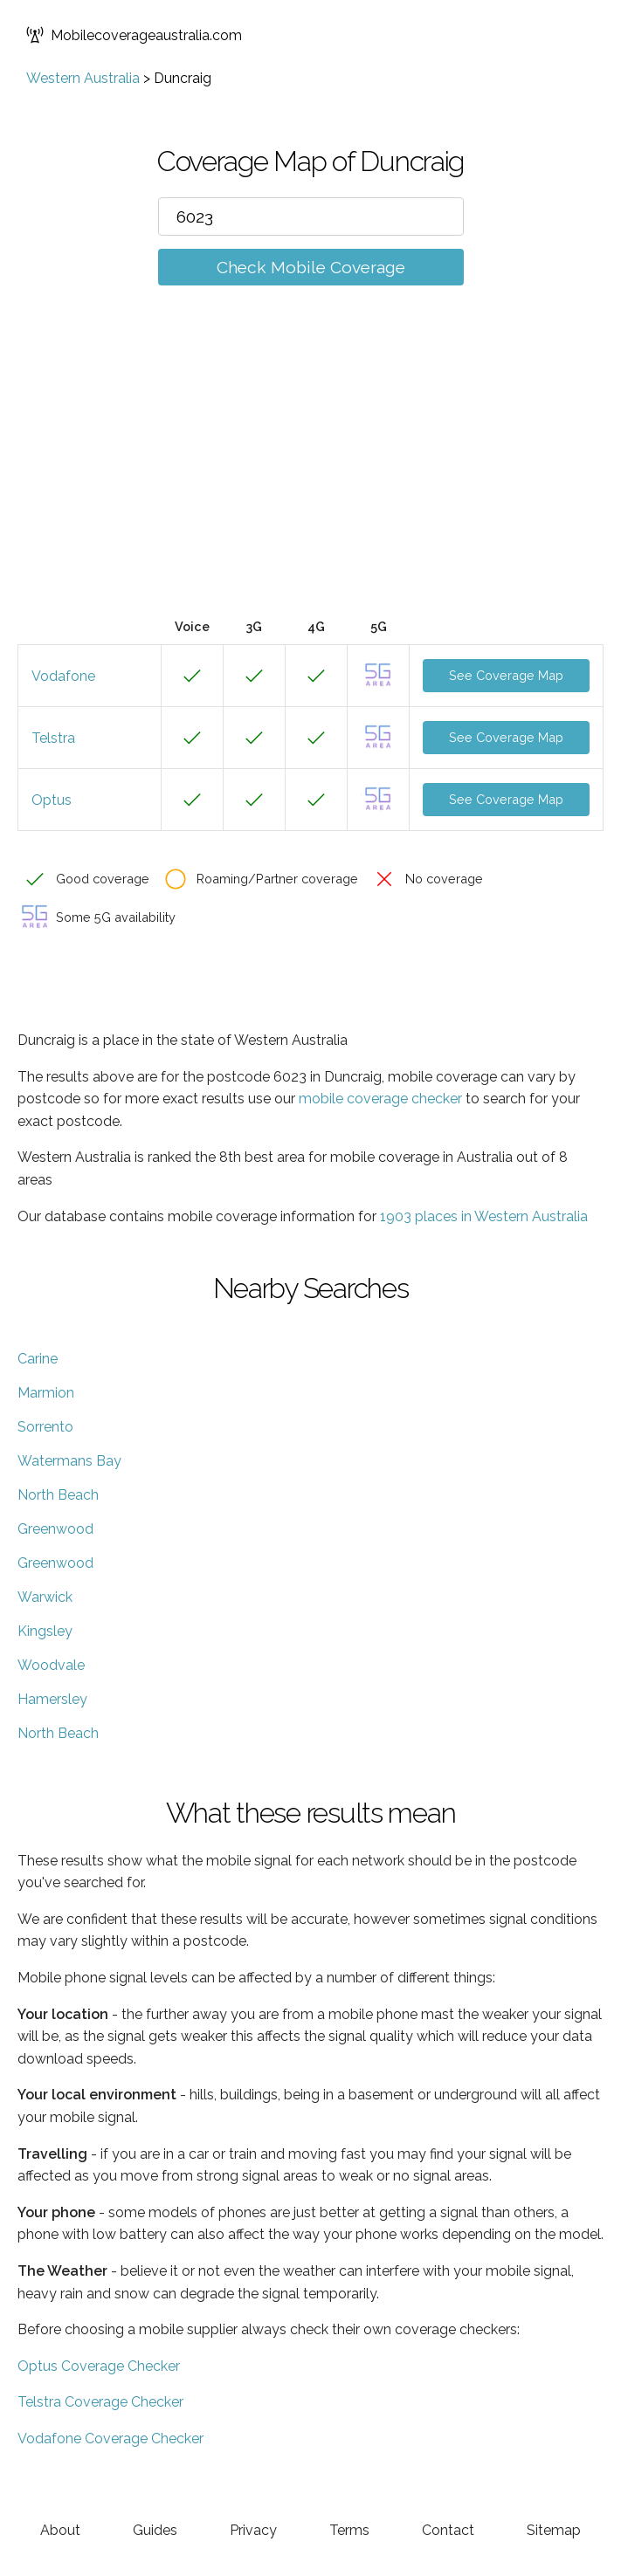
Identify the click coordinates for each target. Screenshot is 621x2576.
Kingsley (44, 1631)
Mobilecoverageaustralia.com (134, 35)
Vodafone (63, 676)
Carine (37, 1358)
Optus (51, 800)
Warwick (44, 1597)
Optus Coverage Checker (98, 2366)
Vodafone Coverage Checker (110, 2438)
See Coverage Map (506, 675)
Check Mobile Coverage (311, 267)
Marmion (45, 1392)
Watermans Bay (69, 1461)
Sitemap (554, 2530)
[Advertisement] (310, 477)
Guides (155, 2530)
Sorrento (45, 1427)
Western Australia (83, 78)
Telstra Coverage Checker (100, 2402)
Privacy (253, 2530)
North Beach (58, 1495)
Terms (349, 2530)
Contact (448, 2530)
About (60, 2530)
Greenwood (55, 1529)
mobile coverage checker (380, 1098)
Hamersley (52, 1699)
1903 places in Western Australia (484, 1216)
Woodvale (51, 1665)
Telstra (53, 738)
